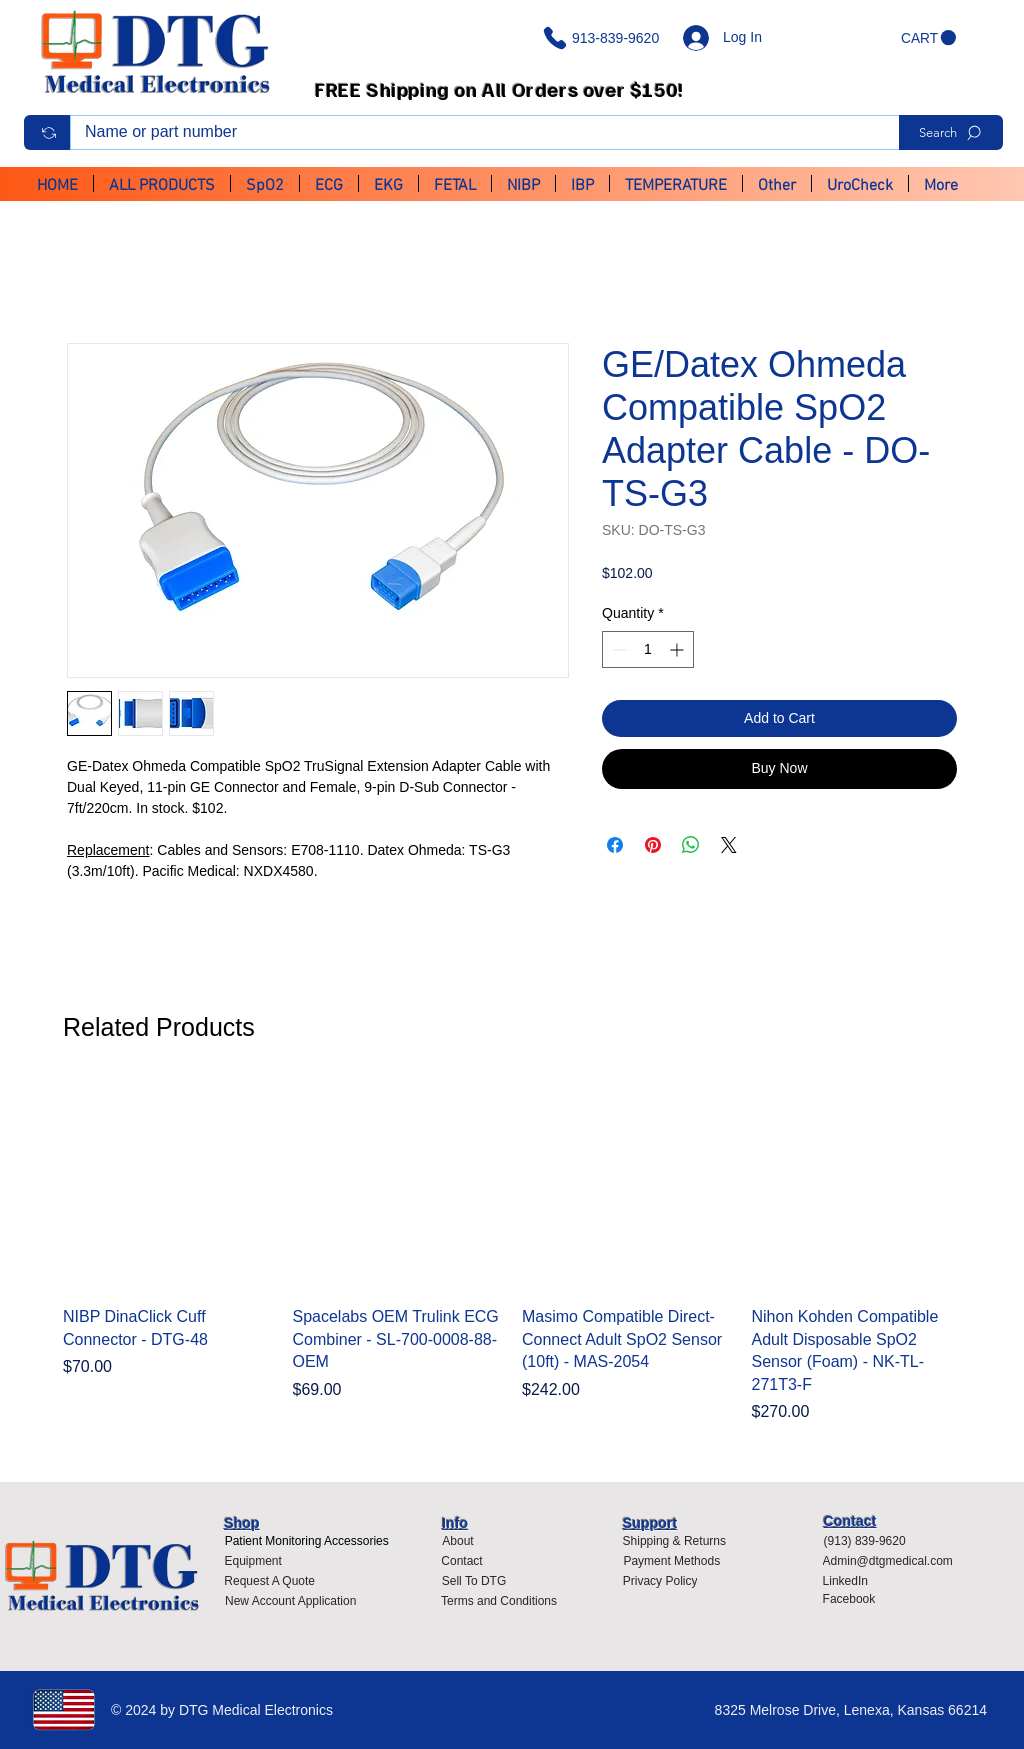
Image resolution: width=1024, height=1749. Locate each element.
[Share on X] (729, 845)
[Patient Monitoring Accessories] (306, 1541)
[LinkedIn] (854, 1581)
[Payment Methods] (672, 1561)
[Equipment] (253, 1561)
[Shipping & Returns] (674, 1541)
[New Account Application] (290, 1601)
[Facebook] (854, 1599)
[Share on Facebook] (615, 845)
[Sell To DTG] (474, 1581)
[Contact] (462, 1561)
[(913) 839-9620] (871, 1541)
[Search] (951, 132)
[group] (512, 1252)
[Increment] (678, 649)
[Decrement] (617, 649)
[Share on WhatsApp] (691, 845)
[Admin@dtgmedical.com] (893, 1561)
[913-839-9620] (605, 38)
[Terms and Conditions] (504, 1601)
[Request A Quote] (269, 1581)
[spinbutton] (648, 649)
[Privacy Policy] (666, 1581)
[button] (928, 38)
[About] (458, 1541)
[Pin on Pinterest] (653, 845)
